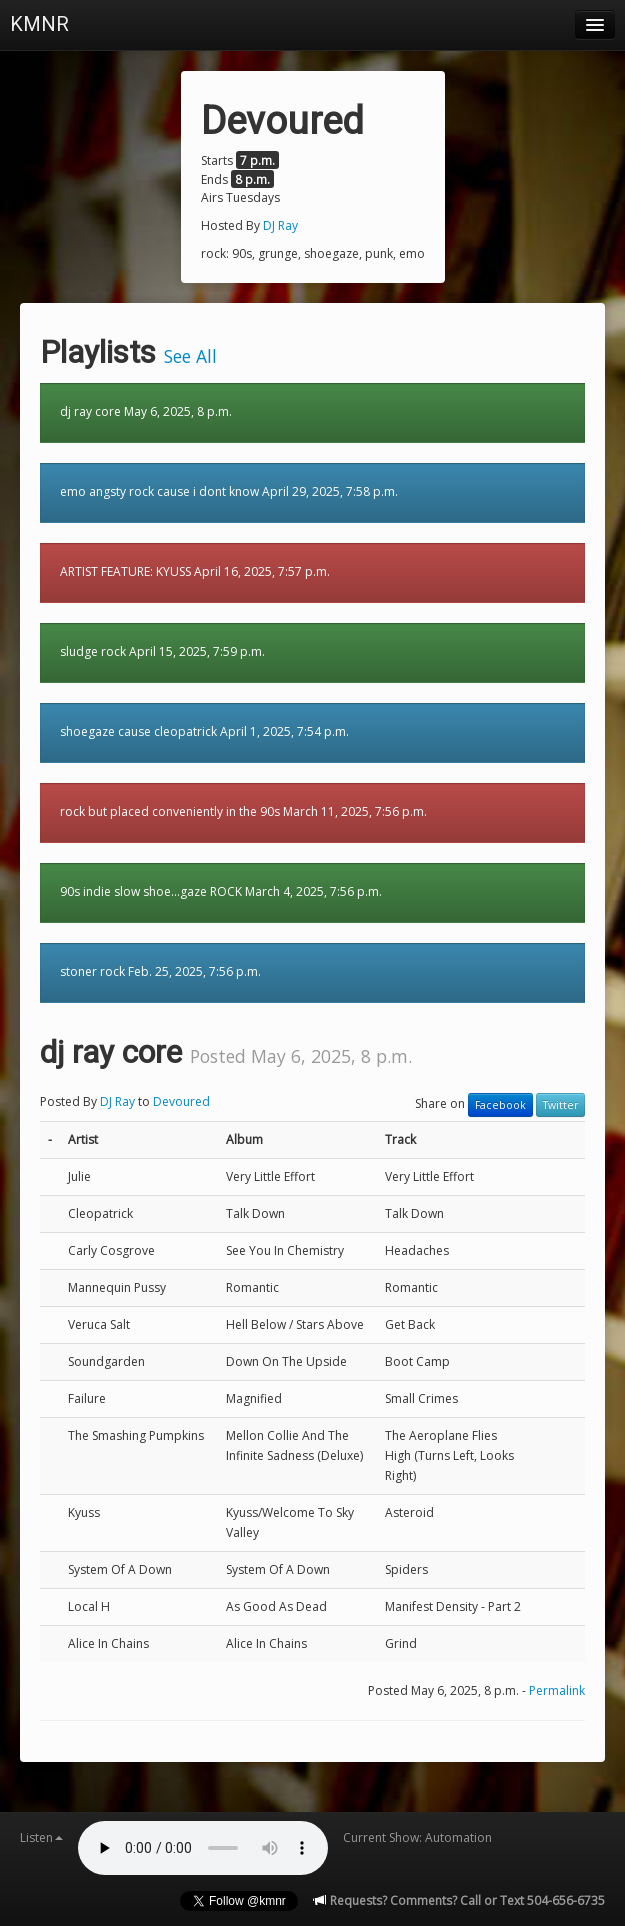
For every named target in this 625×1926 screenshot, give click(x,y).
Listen (41, 1837)
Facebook (500, 1105)
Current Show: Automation (417, 1837)
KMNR (39, 24)
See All (190, 356)
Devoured (181, 1101)
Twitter (560, 1105)
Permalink (557, 1690)
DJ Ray (280, 225)
